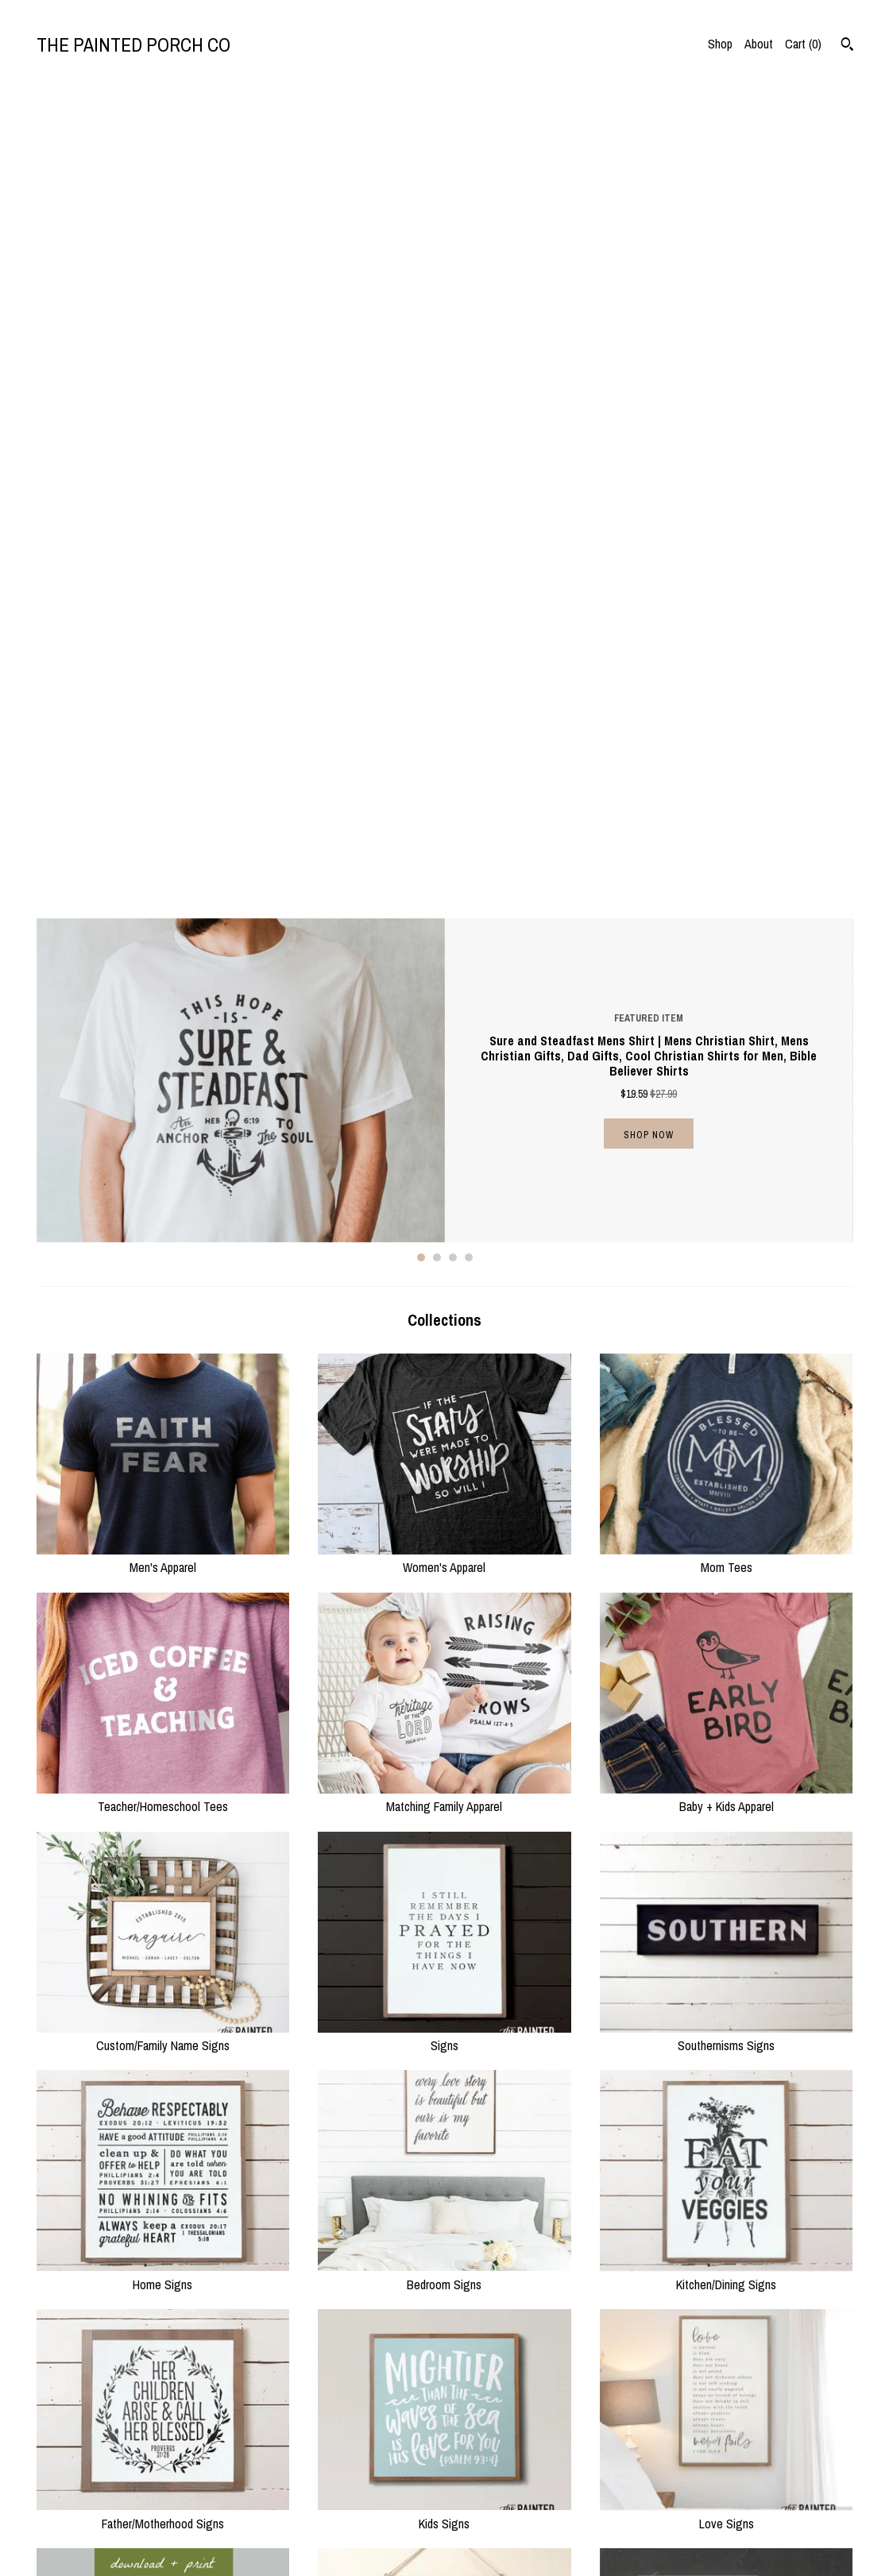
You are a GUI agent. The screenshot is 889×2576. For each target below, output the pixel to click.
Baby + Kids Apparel (726, 985)
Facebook (480, 2500)
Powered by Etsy (706, 2520)
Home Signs (163, 1463)
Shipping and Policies (296, 2520)
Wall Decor (444, 1941)
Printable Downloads (163, 1941)
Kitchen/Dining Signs (726, 1463)
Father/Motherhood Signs (163, 1702)
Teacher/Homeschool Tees (163, 985)
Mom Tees (726, 746)
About (758, 43)
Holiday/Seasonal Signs (163, 2180)
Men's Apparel (163, 746)
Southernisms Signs (726, 1224)
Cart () (803, 43)
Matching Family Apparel (444, 985)
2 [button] (437, 446)
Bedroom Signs (444, 1463)
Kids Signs (444, 1702)
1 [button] (421, 446)
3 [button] (453, 446)
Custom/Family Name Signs (163, 1224)
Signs (444, 1224)
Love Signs (726, 1702)
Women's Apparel (444, 746)
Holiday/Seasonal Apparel (444, 2180)
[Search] (847, 46)
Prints (726, 1941)
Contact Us (272, 2539)
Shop (720, 43)
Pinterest (479, 2520)
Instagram (481, 2481)
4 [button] (469, 446)
